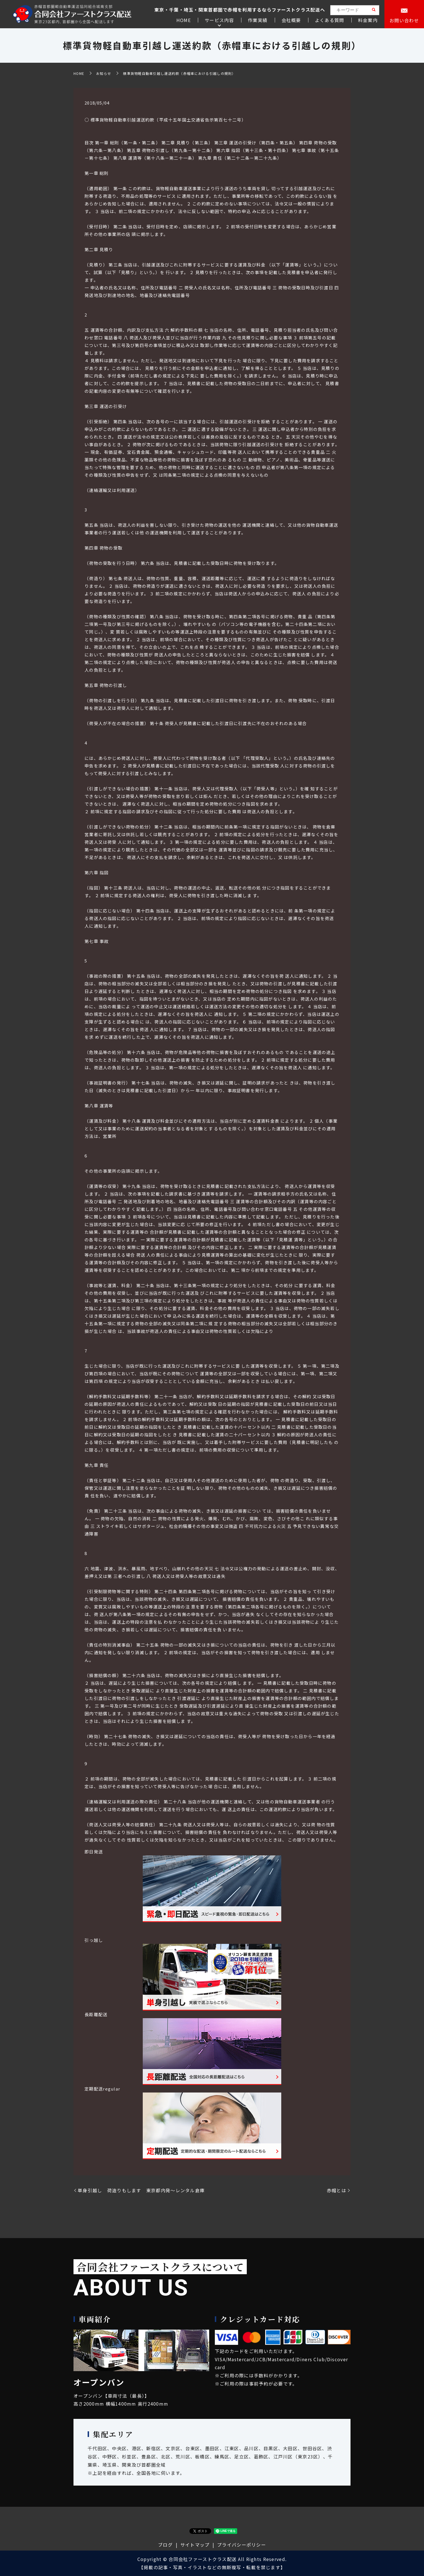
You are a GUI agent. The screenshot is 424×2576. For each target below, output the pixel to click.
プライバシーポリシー (241, 2544)
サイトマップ (195, 2544)
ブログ (165, 2544)
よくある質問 (329, 20)
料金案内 (368, 20)
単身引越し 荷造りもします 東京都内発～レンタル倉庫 (144, 2190)
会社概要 (291, 20)
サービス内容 (219, 20)
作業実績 (257, 20)
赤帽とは (336, 2190)
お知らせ (103, 73)
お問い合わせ (404, 20)
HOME (183, 20)
